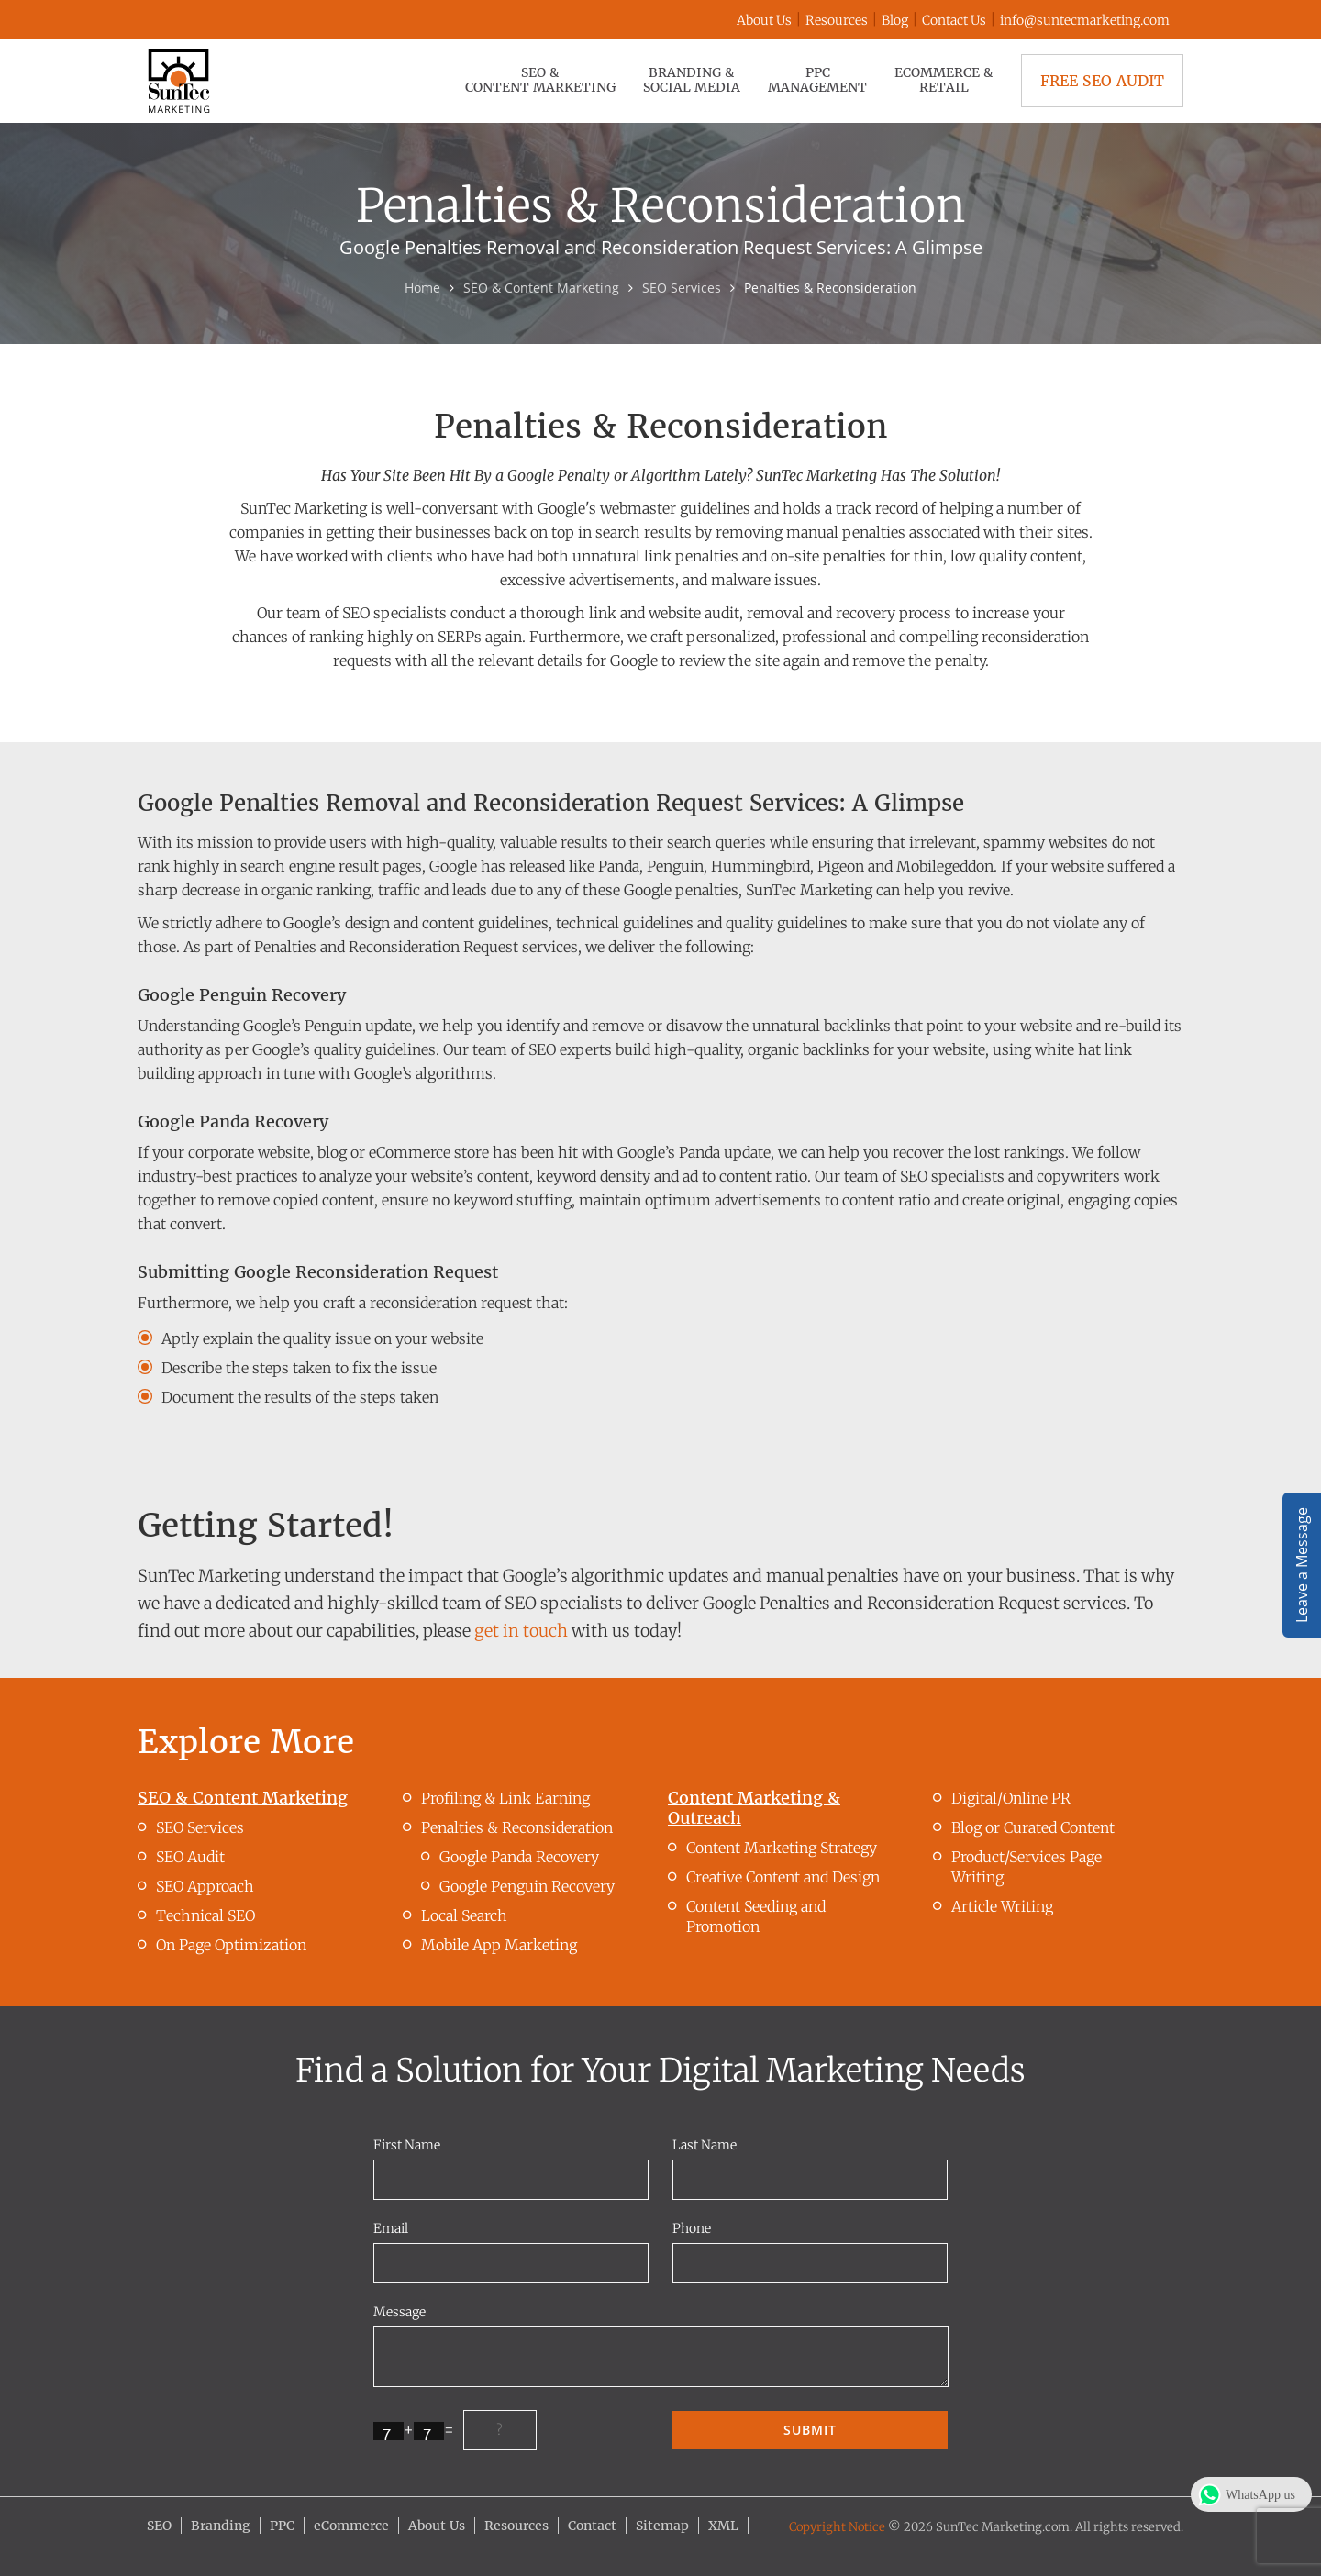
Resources (836, 20)
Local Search (464, 1915)
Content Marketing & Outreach (754, 1808)
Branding (220, 2525)
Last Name (704, 2145)
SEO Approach (205, 1886)
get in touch (521, 1630)
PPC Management (817, 79)
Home (422, 287)
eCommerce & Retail (944, 79)
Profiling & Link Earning (505, 1798)
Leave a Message (1302, 1565)
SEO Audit (190, 1857)
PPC (282, 2525)
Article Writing (1002, 1906)
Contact (592, 2525)
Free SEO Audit (1102, 81)
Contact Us (954, 20)
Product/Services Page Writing (1026, 1867)
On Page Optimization (231, 1945)
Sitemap (662, 2525)
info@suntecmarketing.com (1085, 20)
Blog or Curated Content (1033, 1827)
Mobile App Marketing (499, 1945)
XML (723, 2525)
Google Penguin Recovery (527, 1886)
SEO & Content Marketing (540, 79)
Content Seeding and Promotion (756, 1916)
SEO (159, 2525)
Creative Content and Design (783, 1877)
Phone (691, 2228)
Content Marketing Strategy (781, 1847)
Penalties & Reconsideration (517, 1827)
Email (390, 2228)
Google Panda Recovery (519, 1857)
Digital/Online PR (1011, 1798)
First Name (406, 2145)
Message (399, 2312)
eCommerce (351, 2525)
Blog (895, 20)
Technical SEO (205, 1915)
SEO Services (681, 287)
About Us (764, 20)
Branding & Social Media (691, 79)
